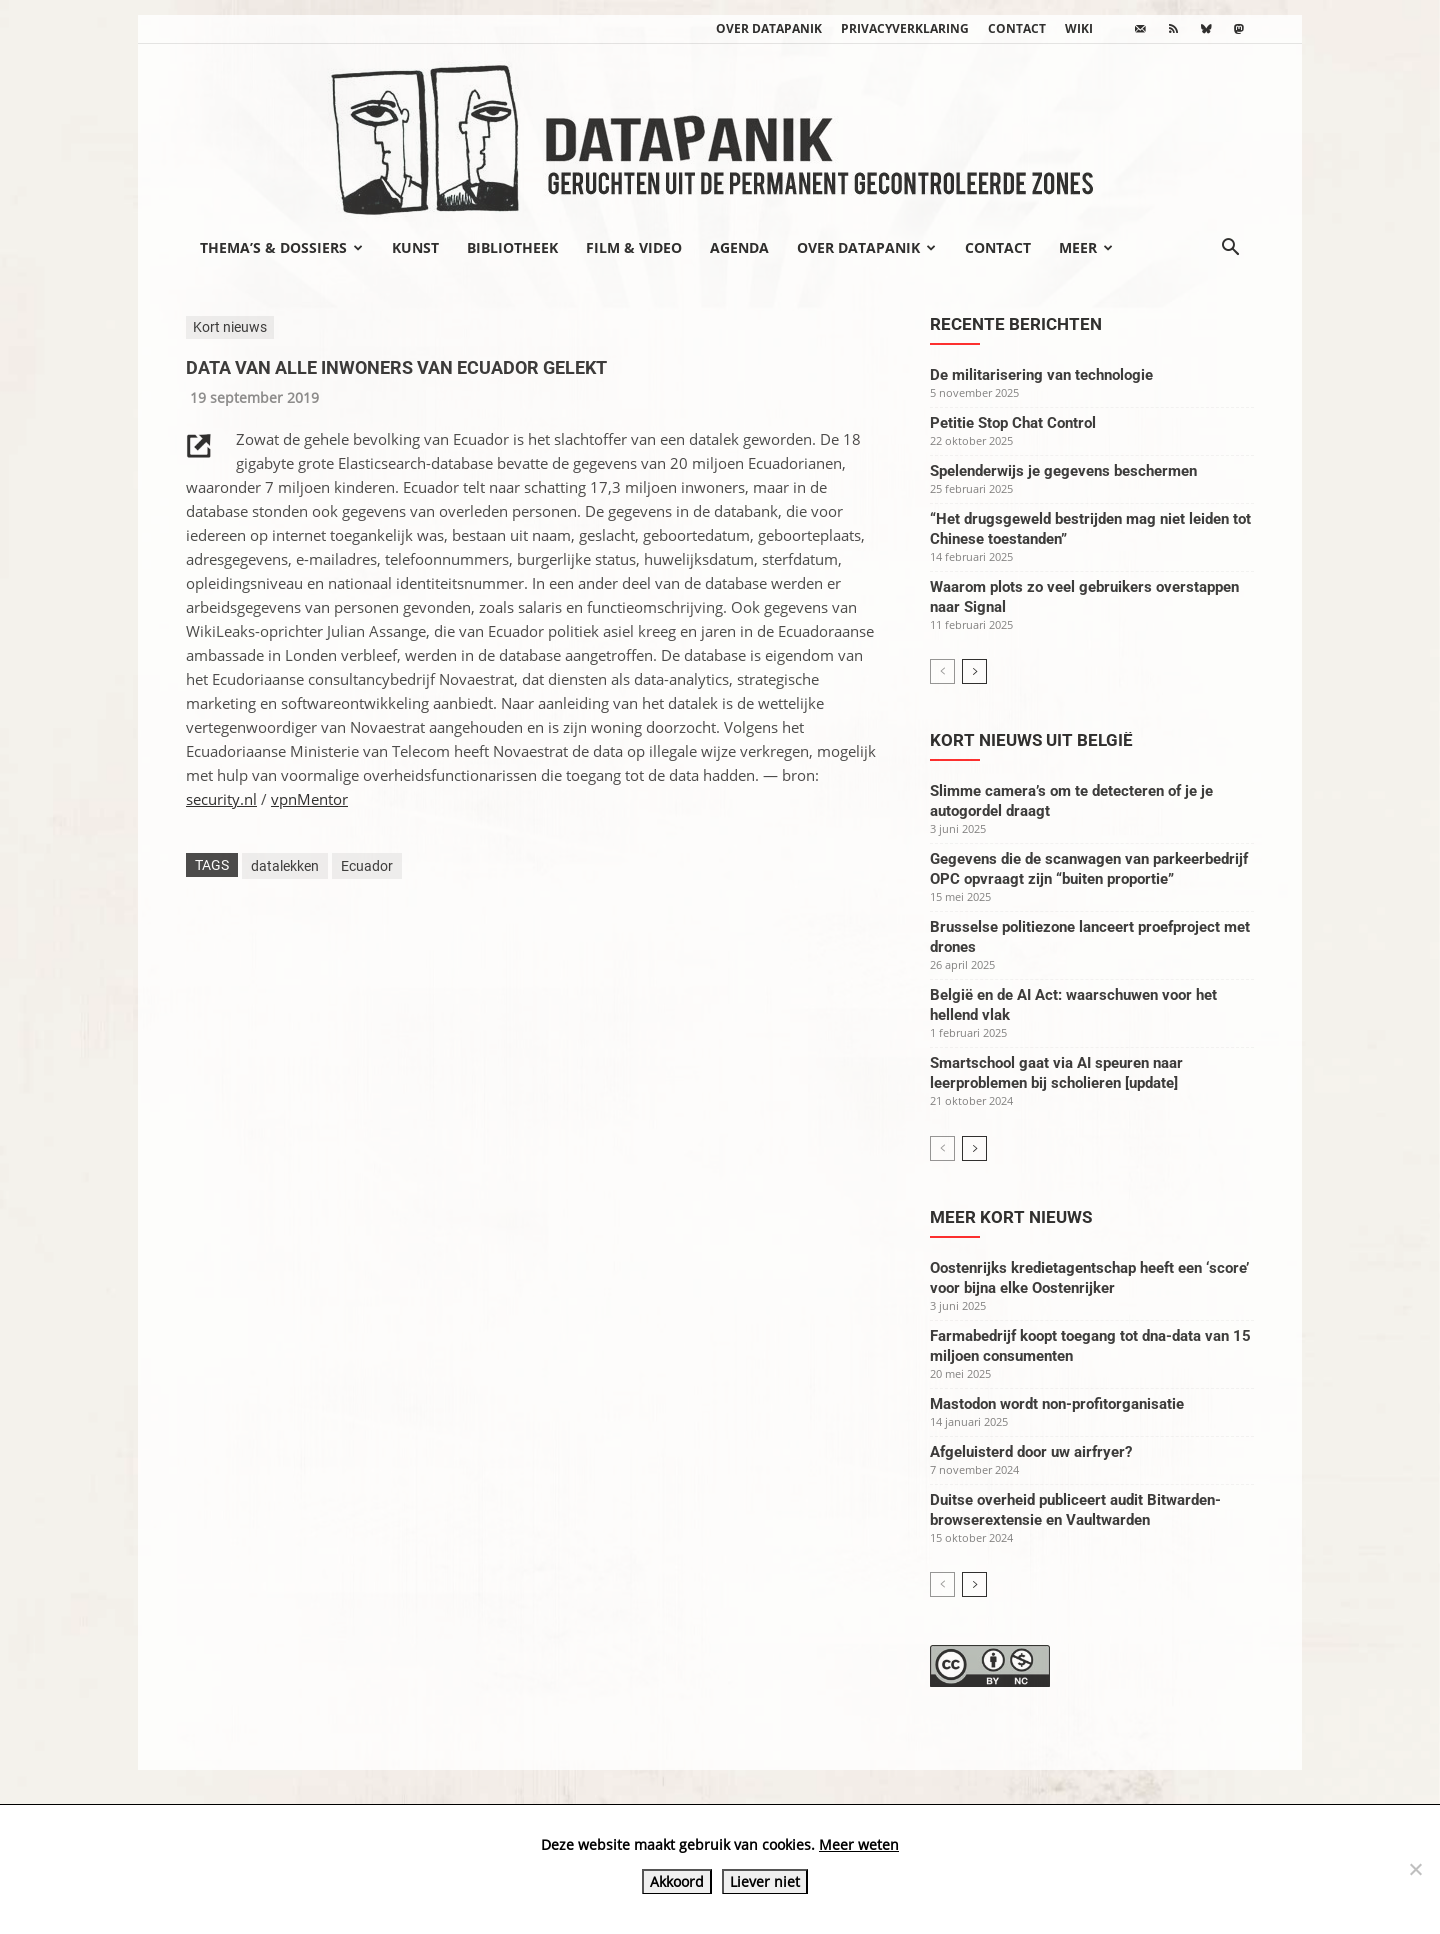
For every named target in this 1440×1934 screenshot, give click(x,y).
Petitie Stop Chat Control (1013, 423)
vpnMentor (309, 799)
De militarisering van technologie (1041, 375)
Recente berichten (1016, 324)
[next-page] (974, 671)
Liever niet (765, 1881)
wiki (1079, 28)
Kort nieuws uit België (1031, 740)
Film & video (634, 247)
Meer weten (859, 1844)
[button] (1230, 249)
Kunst (415, 247)
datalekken (285, 866)
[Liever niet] (1415, 1869)
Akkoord (677, 1881)
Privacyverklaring (905, 28)
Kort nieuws (230, 327)
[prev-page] (942, 671)
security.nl (221, 799)
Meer (1086, 247)
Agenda (739, 247)
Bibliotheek (512, 247)
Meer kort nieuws (1011, 1217)
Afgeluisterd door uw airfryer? (1031, 1452)
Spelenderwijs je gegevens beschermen (1063, 471)
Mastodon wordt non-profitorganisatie (1057, 1404)
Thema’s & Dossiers (281, 247)
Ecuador (367, 866)
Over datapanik (769, 28)
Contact (1017, 28)
